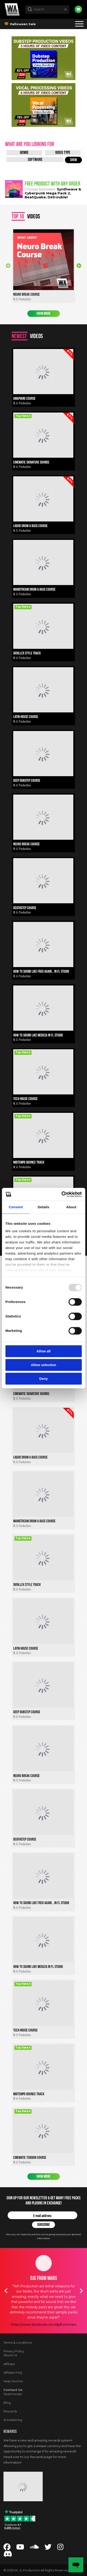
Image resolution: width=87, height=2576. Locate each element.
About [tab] (71, 1207)
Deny (43, 1379)
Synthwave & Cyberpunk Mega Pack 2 (53, 191)
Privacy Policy (13, 2351)
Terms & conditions (17, 2342)
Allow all (43, 1351)
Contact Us (13, 2390)
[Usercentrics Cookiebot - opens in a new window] (62, 1194)
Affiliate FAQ (12, 2372)
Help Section (13, 2381)
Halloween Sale (20, 24)
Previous (8, 265)
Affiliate (9, 2364)
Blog (7, 2402)
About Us (10, 2355)
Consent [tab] (16, 1207)
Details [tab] (43, 1207)
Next (79, 265)
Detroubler (58, 197)
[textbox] (47, 9)
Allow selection (43, 1365)
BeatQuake (35, 197)
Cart (78, 9)
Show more (43, 313)
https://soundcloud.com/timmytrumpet (44, 2309)
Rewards (10, 2411)
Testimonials (12, 2394)
